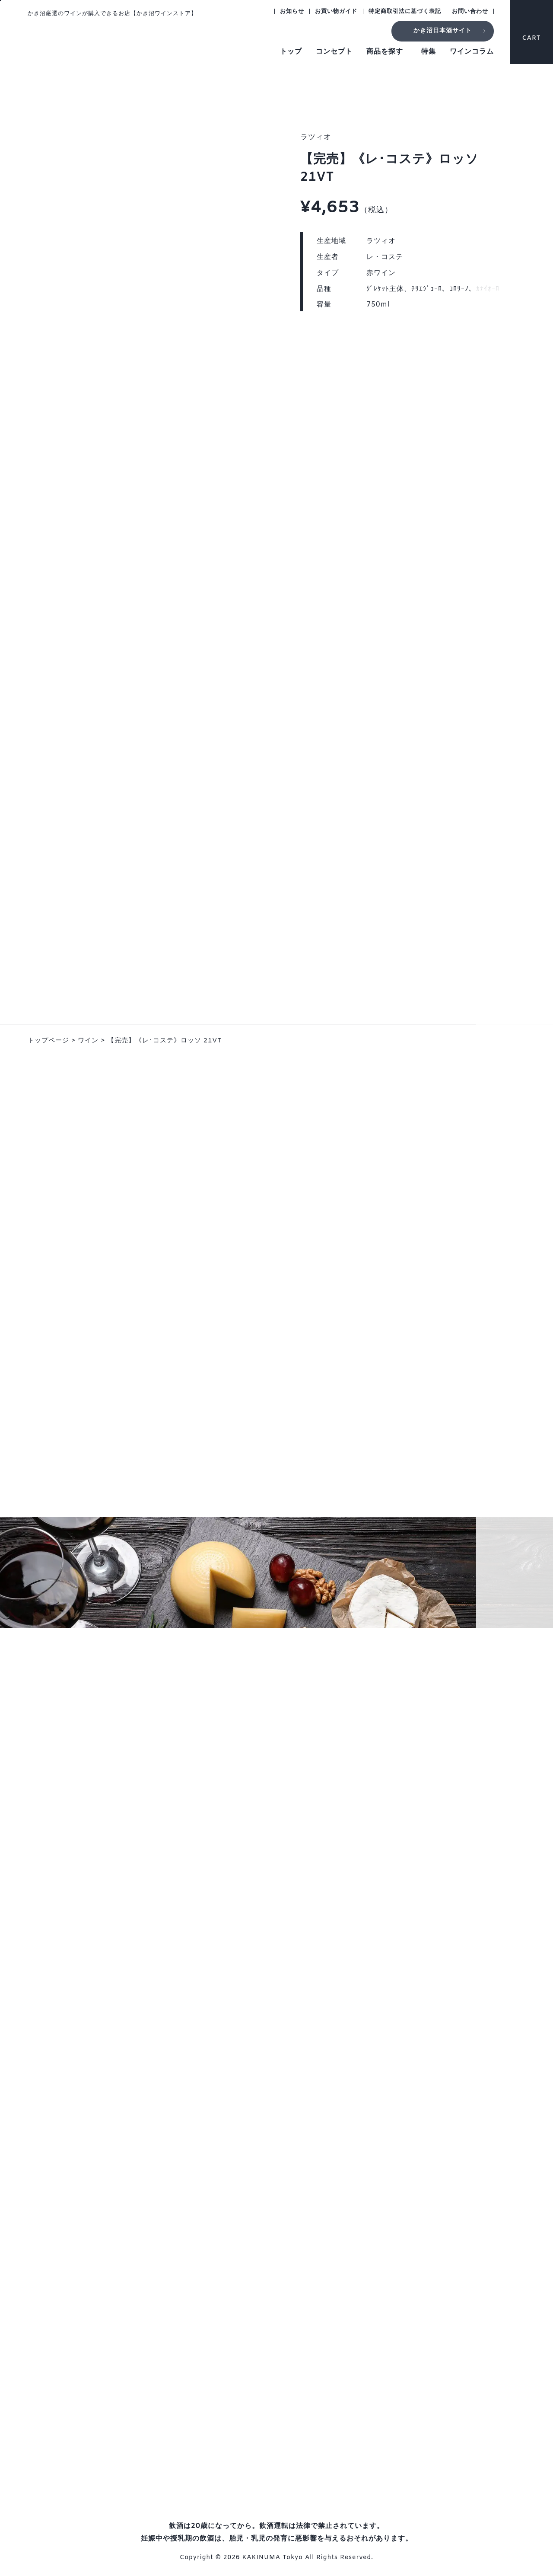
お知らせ (292, 11)
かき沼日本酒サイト (442, 31)
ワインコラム (472, 51)
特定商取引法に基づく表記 (405, 11)
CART (531, 29)
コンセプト (334, 51)
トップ (291, 51)
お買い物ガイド (336, 11)
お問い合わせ (470, 11)
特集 (428, 51)
